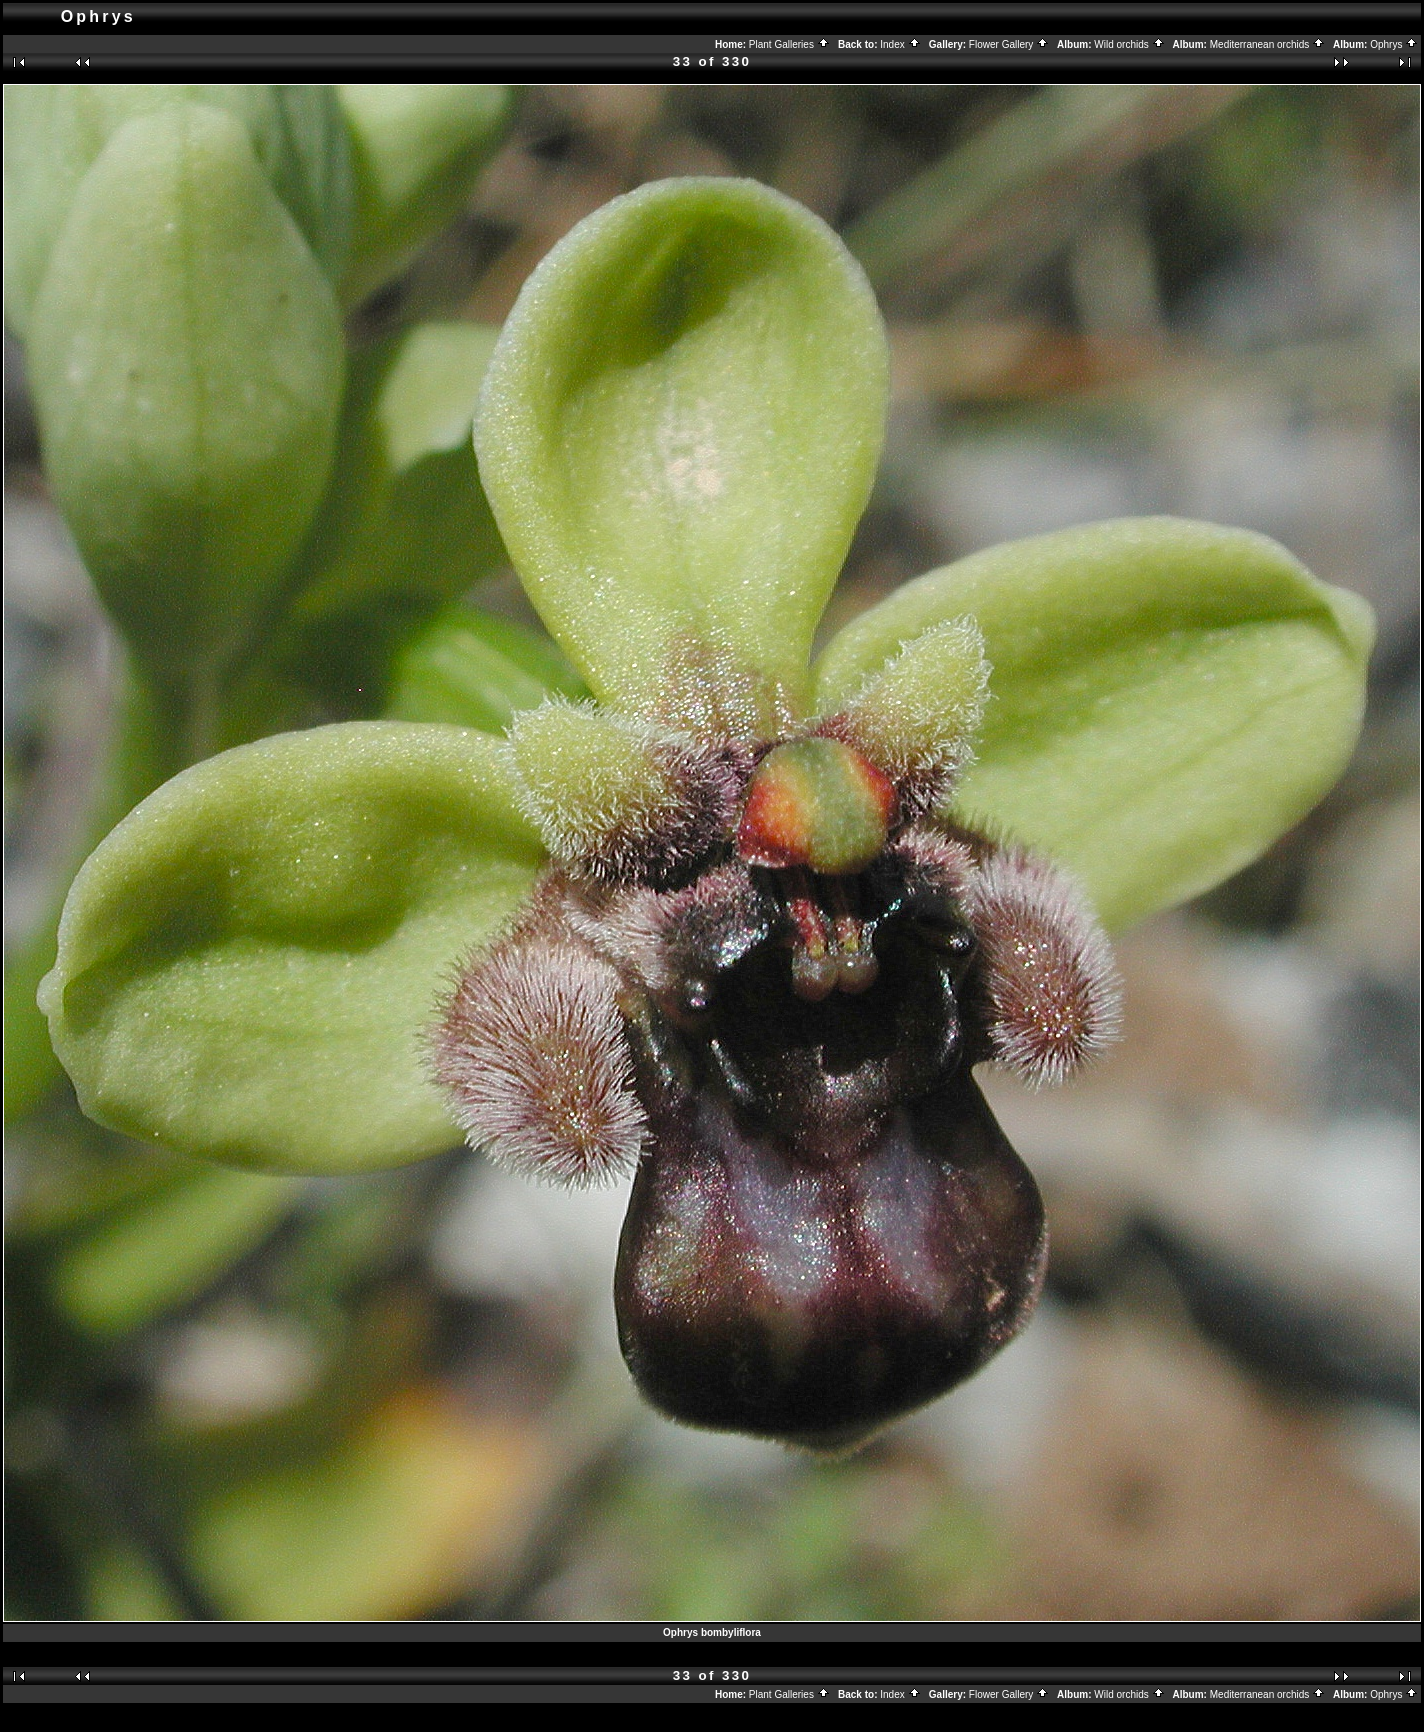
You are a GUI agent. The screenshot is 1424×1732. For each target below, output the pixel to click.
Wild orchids (1129, 44)
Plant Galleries (789, 44)
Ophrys (1394, 44)
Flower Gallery (1009, 44)
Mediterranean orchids (1267, 44)
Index (900, 44)
